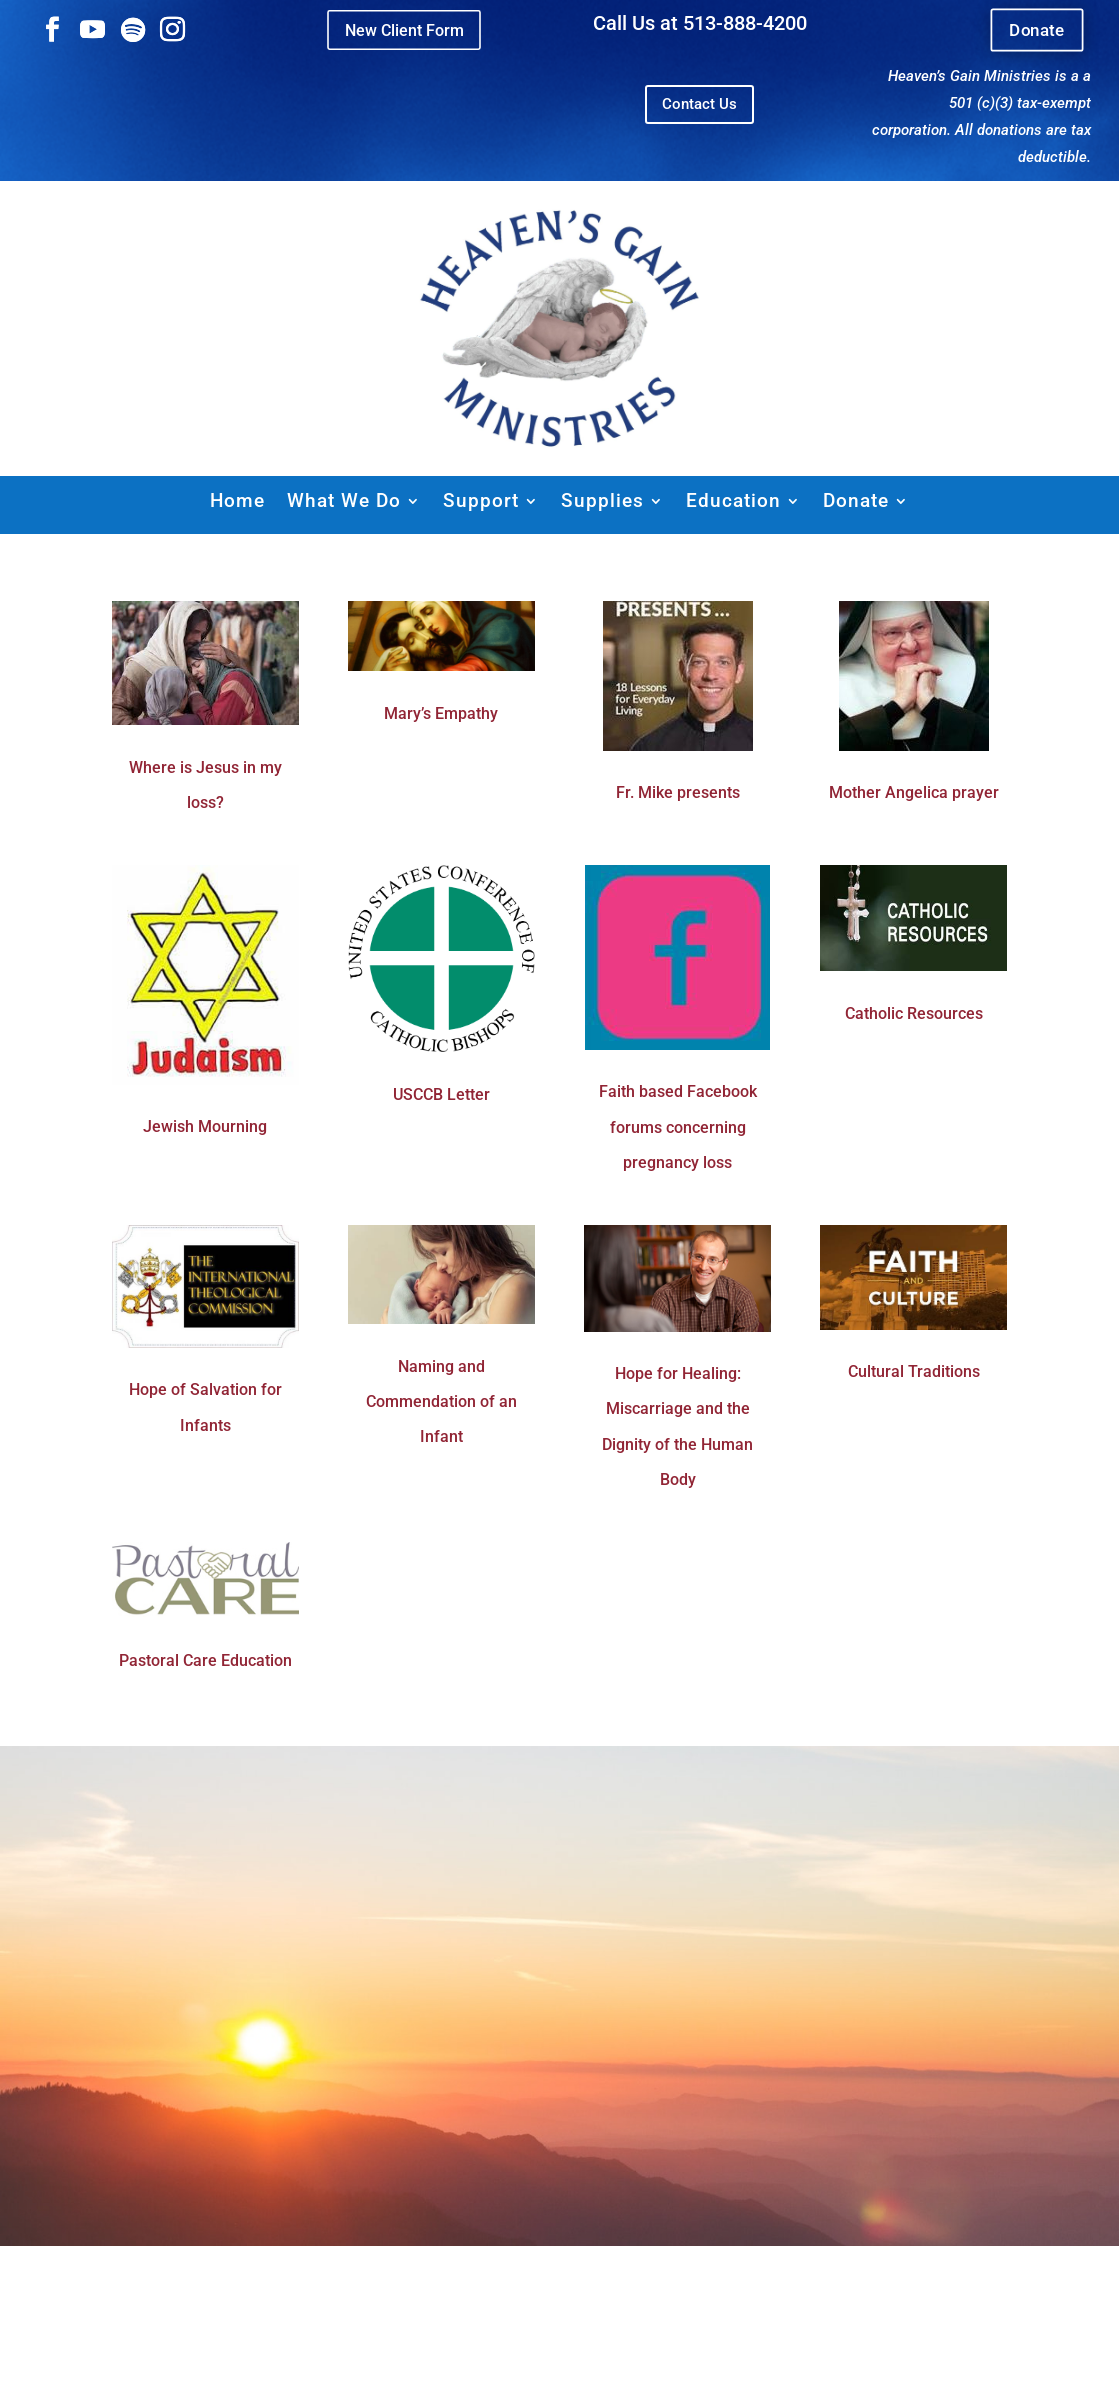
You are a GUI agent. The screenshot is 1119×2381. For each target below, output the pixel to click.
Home (237, 500)
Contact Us (699, 104)
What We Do (344, 500)
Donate (1036, 30)
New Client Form (404, 29)
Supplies (602, 500)
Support (481, 500)
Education (733, 500)
